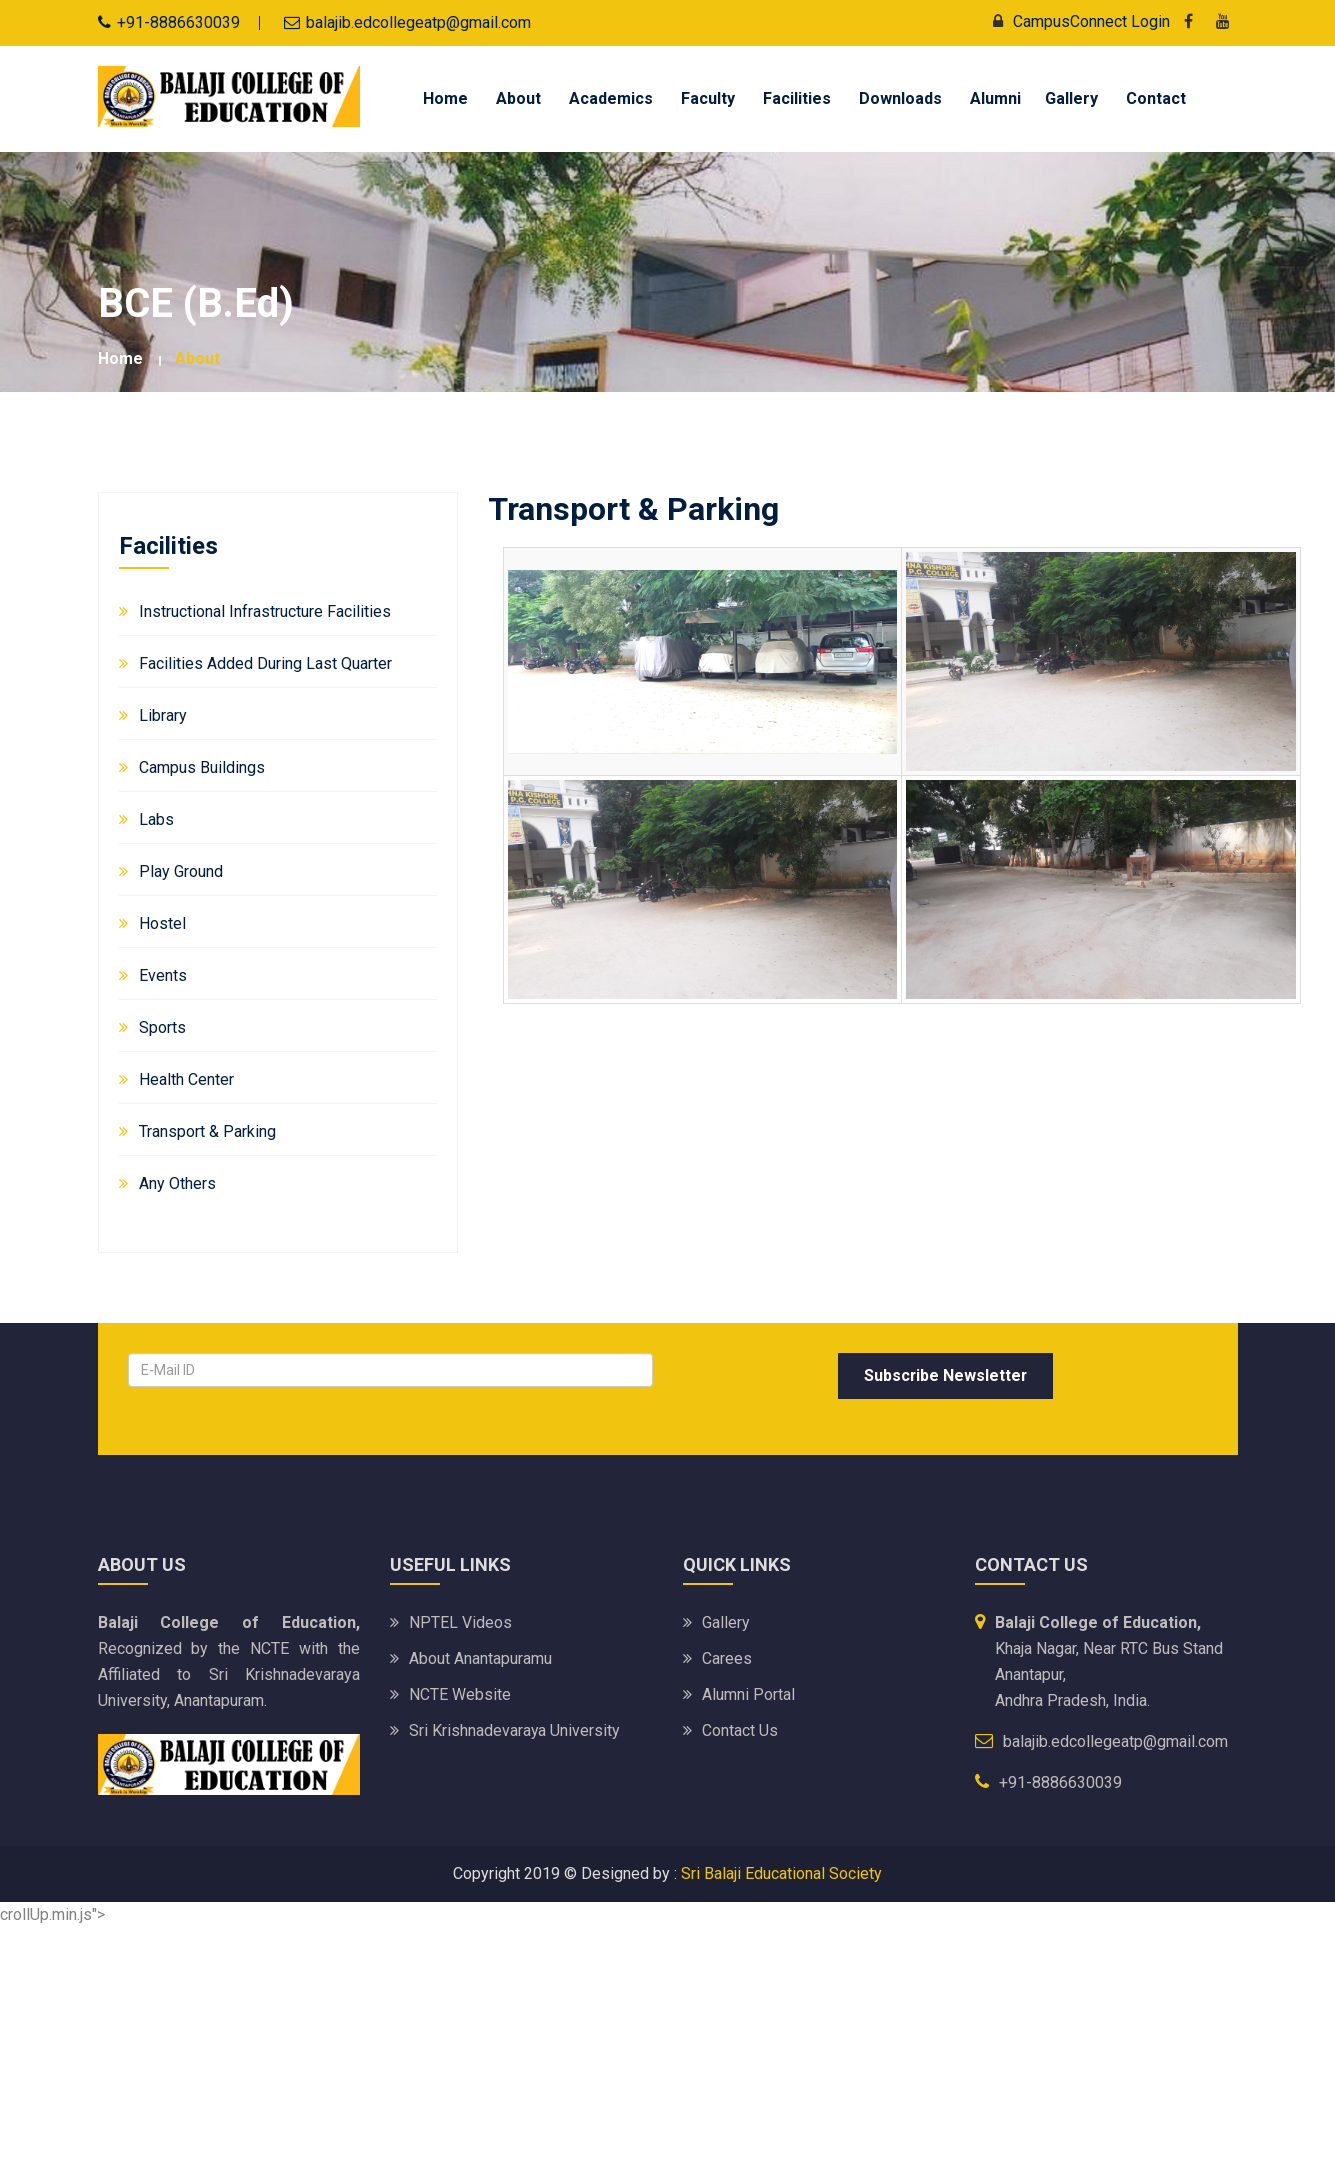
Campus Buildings (202, 767)
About (518, 98)
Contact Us (740, 1730)
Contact (1156, 98)
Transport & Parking (207, 1131)
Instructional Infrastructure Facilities (265, 611)
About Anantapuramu (480, 1658)
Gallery (1071, 98)
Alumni (995, 98)
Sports (162, 1027)
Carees (727, 1658)
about (197, 358)
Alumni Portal (748, 1694)
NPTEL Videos (460, 1622)
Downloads (900, 98)
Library (163, 715)
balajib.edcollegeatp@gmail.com (418, 22)
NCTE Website (460, 1694)
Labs (156, 819)
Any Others (177, 1183)
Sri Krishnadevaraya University (515, 1730)
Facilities (797, 98)
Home (445, 98)
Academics (611, 98)
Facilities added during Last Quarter (265, 663)
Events (163, 975)
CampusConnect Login (1076, 21)
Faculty (708, 98)
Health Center (186, 1079)
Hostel (162, 923)
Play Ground (181, 871)
